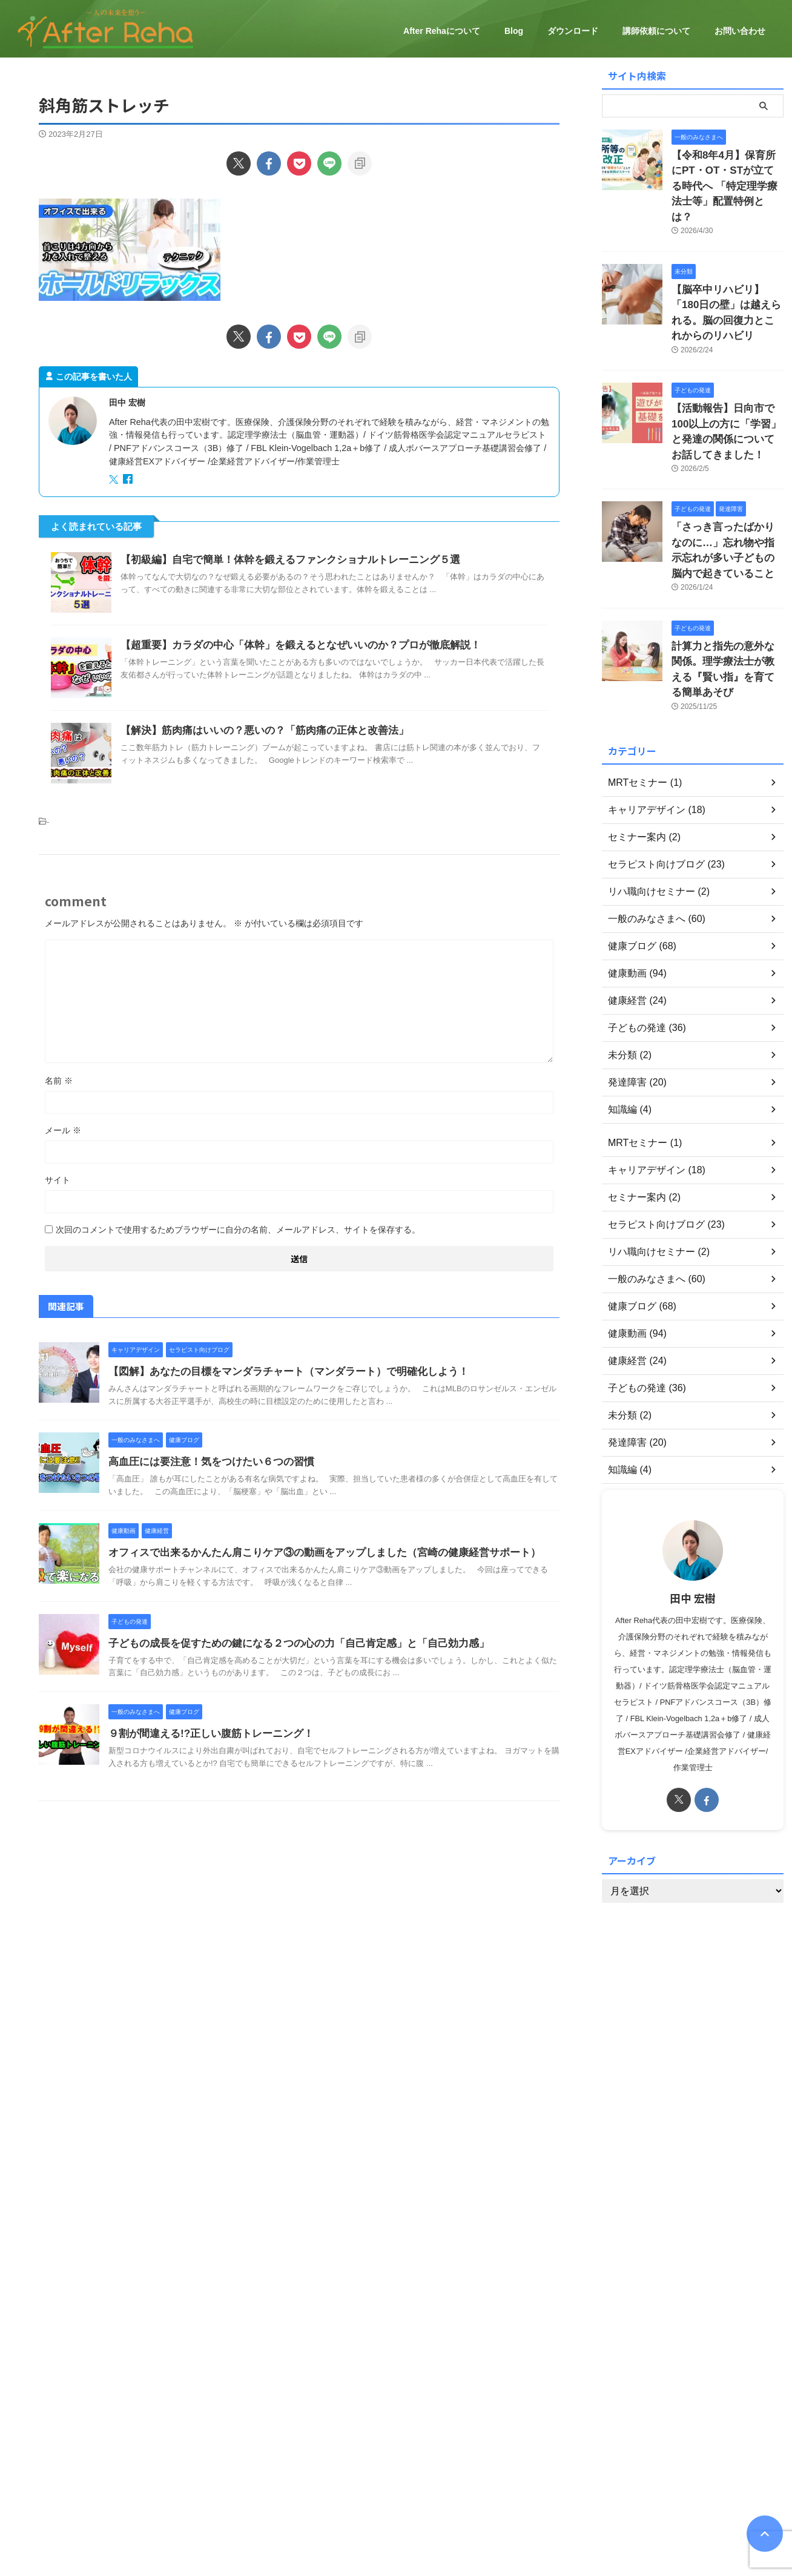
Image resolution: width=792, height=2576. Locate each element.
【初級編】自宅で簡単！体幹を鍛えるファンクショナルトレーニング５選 (280, 560)
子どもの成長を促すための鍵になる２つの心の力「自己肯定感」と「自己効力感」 (287, 1643)
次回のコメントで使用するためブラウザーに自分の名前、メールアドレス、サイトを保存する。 (238, 1229)
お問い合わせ (739, 31)
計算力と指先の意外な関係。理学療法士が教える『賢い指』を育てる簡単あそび (727, 600)
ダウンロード (572, 31)
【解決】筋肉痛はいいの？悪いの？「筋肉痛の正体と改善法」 (256, 730)
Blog (513, 31)
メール (63, 1130)
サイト (57, 1180)
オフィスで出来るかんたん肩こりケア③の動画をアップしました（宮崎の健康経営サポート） (311, 1552)
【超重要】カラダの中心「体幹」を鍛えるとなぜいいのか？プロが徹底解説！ (290, 645)
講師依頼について (656, 31)
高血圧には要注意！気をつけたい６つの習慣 (205, 1462)
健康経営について (340, 2517)
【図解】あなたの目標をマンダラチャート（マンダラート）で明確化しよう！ (277, 1371)
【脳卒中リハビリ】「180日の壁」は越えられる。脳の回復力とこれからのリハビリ (727, 279)
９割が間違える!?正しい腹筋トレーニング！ (205, 1733)
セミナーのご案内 (413, 2517)
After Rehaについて (441, 31)
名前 (59, 1080)
